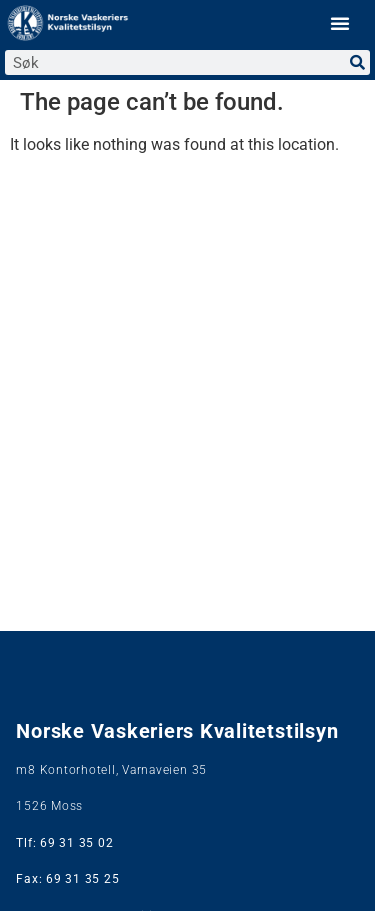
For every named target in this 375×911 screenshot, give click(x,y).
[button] (340, 23)
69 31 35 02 (76, 843)
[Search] (357, 62)
